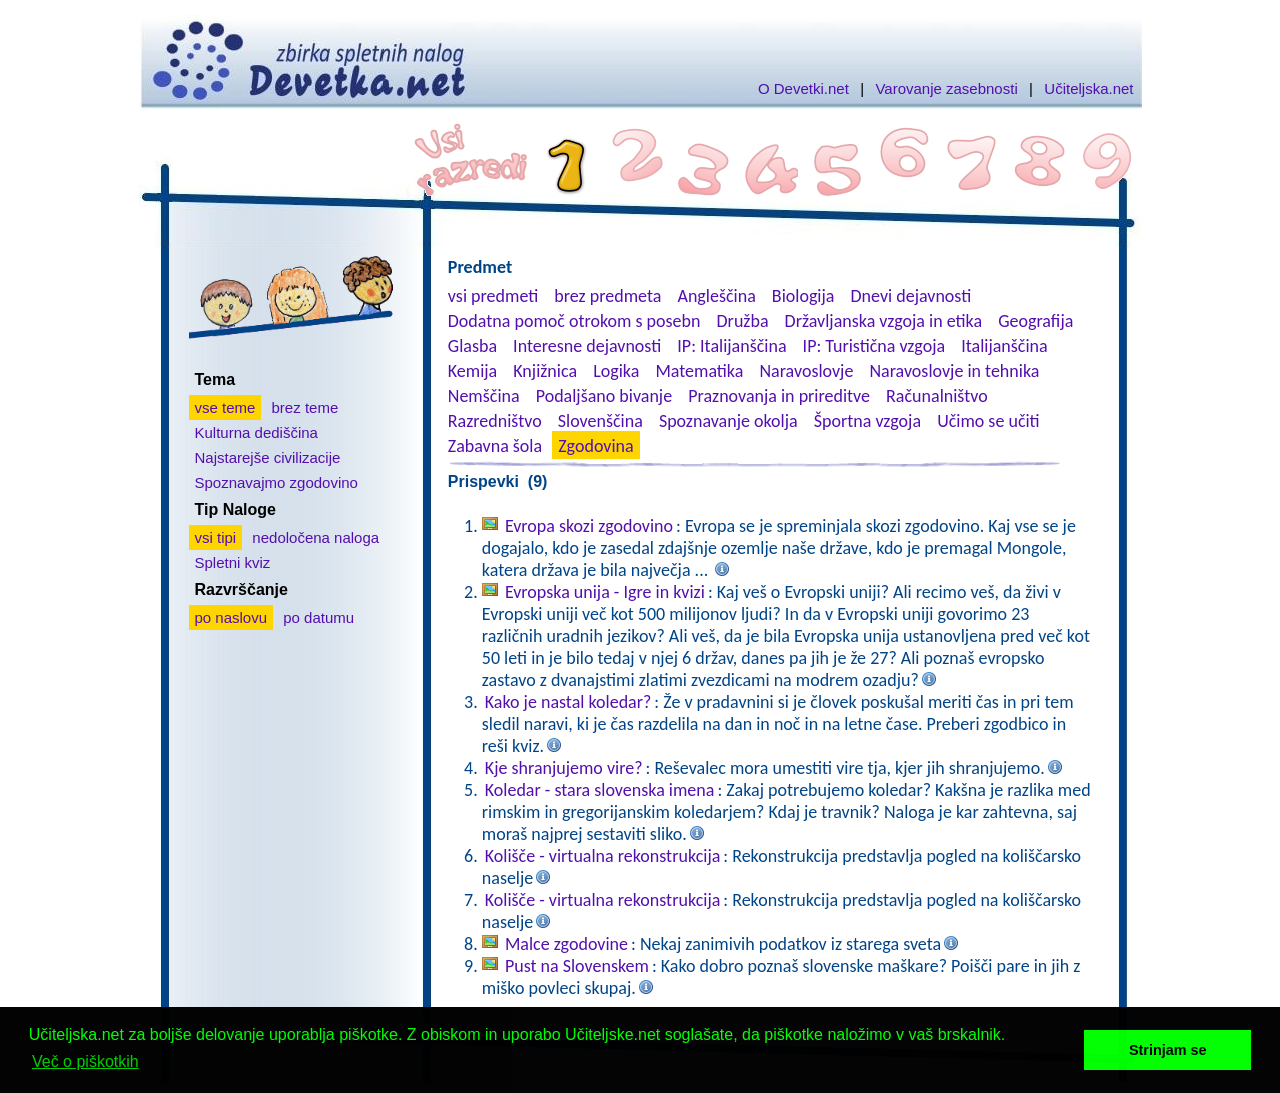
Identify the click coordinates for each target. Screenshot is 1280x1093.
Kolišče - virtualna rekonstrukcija (603, 856)
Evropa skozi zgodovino (589, 526)
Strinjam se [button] (1168, 1050)
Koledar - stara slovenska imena (600, 790)
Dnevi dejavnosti (911, 296)
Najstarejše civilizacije (268, 457)
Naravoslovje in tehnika (954, 371)
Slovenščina (600, 421)
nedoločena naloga (315, 537)
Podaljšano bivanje (604, 396)
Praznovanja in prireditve (779, 396)
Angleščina (716, 296)
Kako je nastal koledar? (568, 702)
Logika (616, 371)
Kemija (472, 371)
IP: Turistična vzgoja (874, 346)
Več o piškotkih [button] (85, 1061)
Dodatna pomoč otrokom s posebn (574, 321)
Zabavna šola (495, 446)
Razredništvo (495, 421)
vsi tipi (216, 537)
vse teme (225, 407)
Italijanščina (1004, 346)
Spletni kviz (233, 562)
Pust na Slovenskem (577, 966)
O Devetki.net (803, 88)
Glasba (472, 346)
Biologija (803, 296)
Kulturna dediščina (256, 432)
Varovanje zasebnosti (946, 88)
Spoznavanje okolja (728, 421)
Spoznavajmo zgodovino (276, 482)
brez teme (305, 407)
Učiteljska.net (1088, 88)
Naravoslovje (806, 371)
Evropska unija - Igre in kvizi (605, 592)
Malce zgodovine (566, 944)
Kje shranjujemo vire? (564, 768)
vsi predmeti (493, 296)
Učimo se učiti (988, 421)
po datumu (318, 617)
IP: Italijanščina (731, 346)
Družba (743, 321)
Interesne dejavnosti (587, 346)
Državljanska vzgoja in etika (883, 321)
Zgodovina (595, 446)
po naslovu (231, 617)
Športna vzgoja (867, 421)
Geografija (1035, 321)
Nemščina (484, 396)
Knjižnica (545, 371)
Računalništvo (937, 396)
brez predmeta (607, 296)
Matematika (699, 371)
